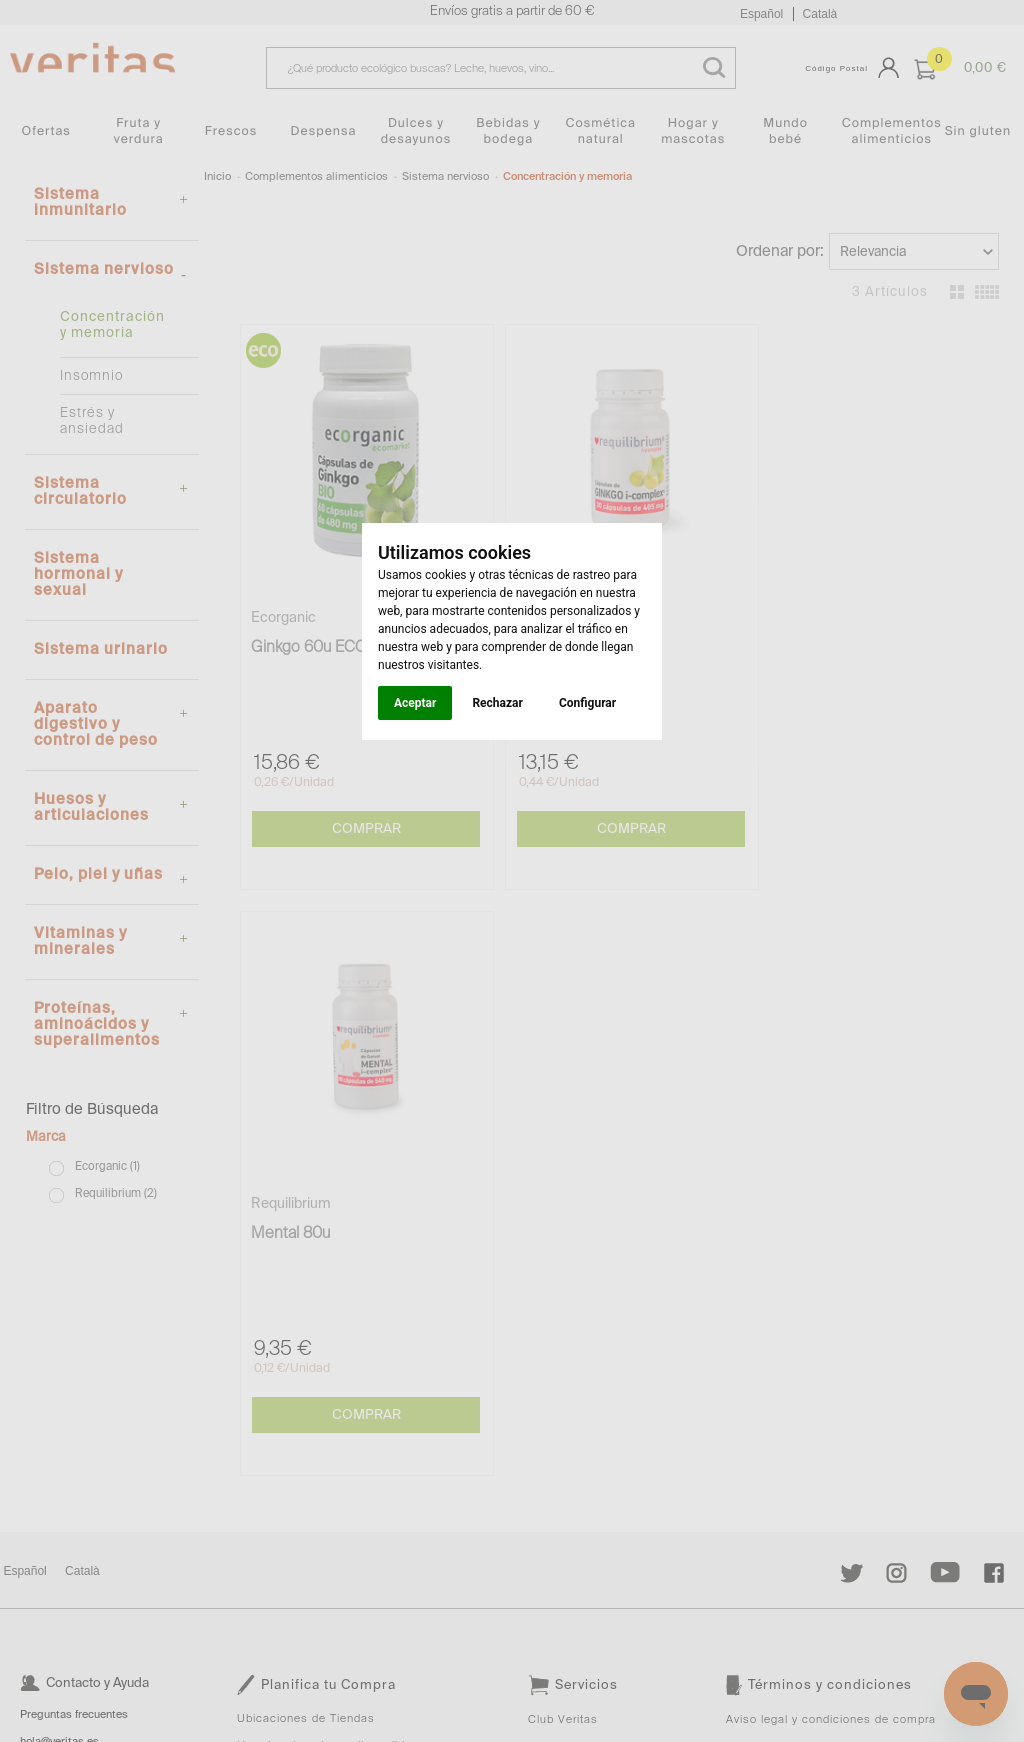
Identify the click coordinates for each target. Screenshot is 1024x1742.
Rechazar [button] (497, 703)
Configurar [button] (587, 703)
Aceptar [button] (415, 703)
